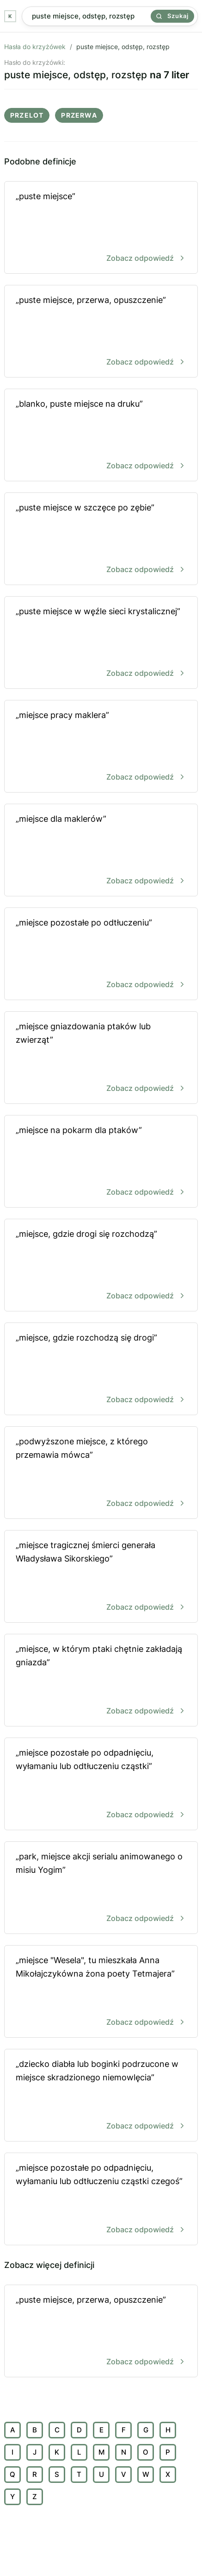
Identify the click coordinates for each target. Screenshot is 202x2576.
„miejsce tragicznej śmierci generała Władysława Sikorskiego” (101, 1577)
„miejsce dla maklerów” (101, 851)
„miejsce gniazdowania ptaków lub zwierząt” (101, 1058)
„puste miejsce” (101, 228)
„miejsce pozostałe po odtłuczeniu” (101, 954)
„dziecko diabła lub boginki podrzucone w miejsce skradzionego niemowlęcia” (101, 2096)
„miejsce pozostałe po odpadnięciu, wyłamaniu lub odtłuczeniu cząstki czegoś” (101, 2199)
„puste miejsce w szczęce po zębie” (101, 539)
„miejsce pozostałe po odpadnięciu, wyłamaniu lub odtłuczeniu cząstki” (101, 1784)
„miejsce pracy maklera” (101, 747)
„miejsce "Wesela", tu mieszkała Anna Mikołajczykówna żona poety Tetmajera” (101, 1992)
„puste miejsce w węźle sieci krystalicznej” (101, 643)
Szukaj (172, 15)
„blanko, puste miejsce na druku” (101, 435)
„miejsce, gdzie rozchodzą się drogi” (101, 1369)
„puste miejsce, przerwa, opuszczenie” (101, 332)
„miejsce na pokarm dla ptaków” (101, 1162)
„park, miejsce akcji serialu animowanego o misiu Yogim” (101, 1888)
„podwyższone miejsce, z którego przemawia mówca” (101, 1473)
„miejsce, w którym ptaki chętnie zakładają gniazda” (101, 1681)
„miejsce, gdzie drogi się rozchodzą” (101, 1266)
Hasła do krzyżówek (35, 46)
